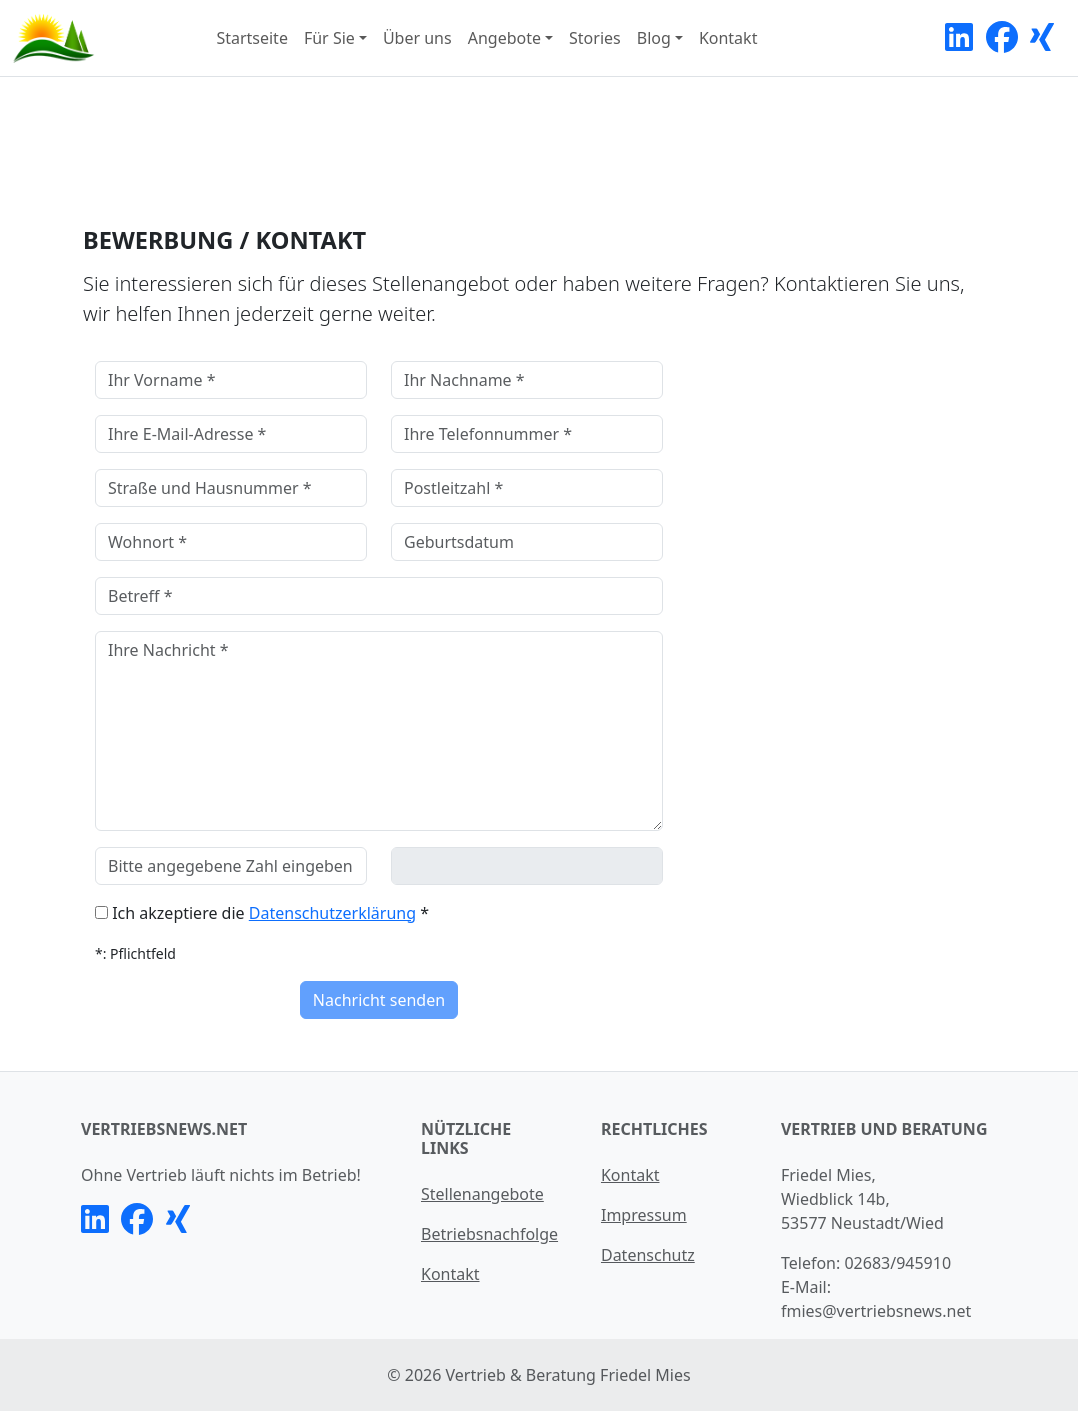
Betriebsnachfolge (489, 1234)
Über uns (417, 38)
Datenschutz (648, 1255)
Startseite (252, 38)
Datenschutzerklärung (332, 913)
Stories (595, 38)
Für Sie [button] (329, 38)
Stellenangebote (482, 1194)
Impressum (644, 1215)
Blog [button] (654, 38)
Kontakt (728, 38)
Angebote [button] (504, 38)
